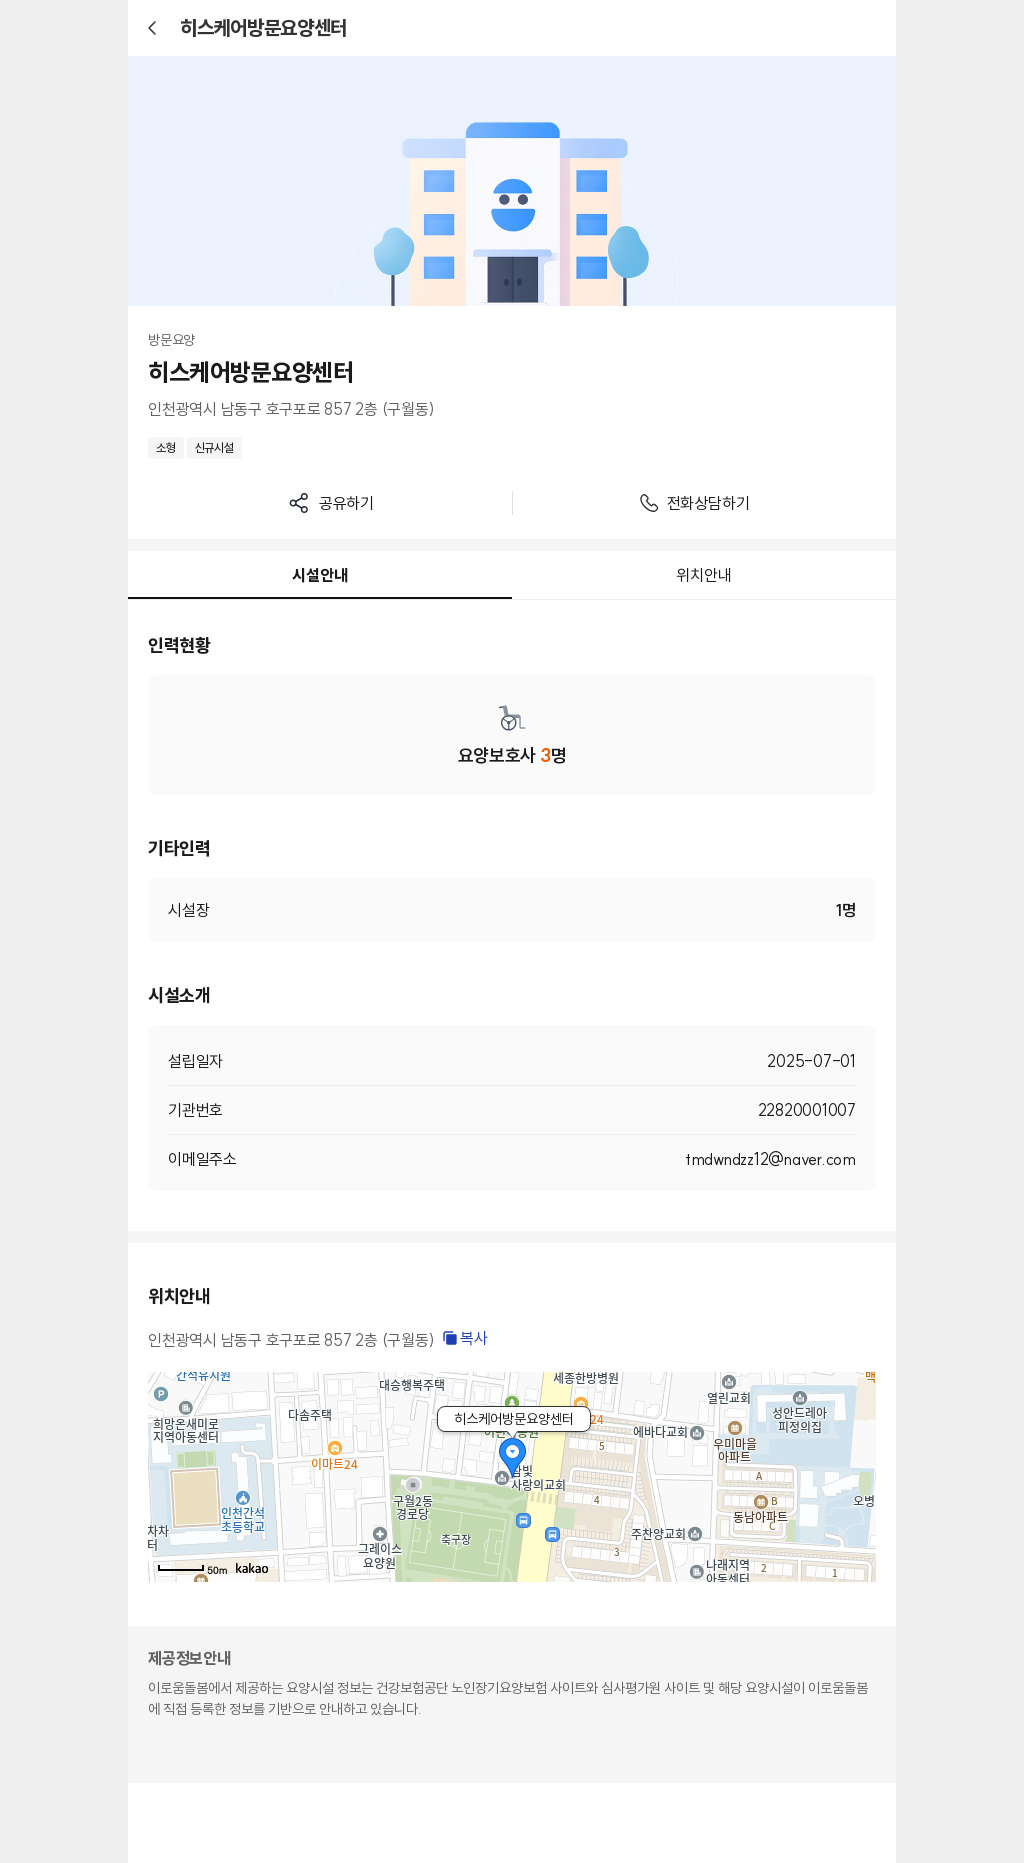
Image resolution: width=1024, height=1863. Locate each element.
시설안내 (319, 575)
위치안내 (703, 575)
